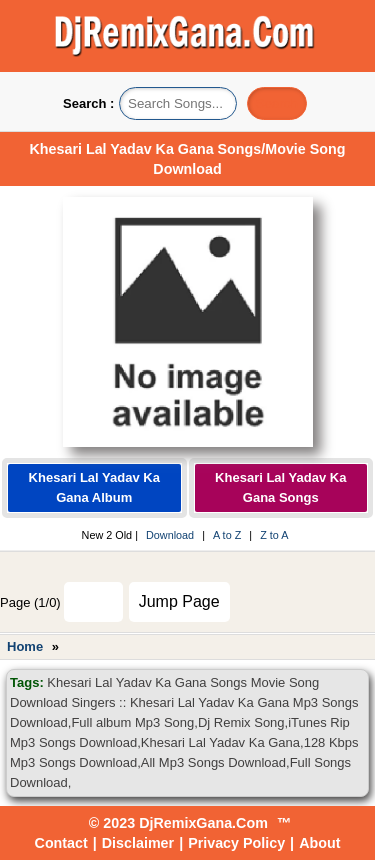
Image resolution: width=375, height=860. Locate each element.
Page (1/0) (30, 602)
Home (25, 646)
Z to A (274, 535)
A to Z (227, 535)
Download (170, 535)
